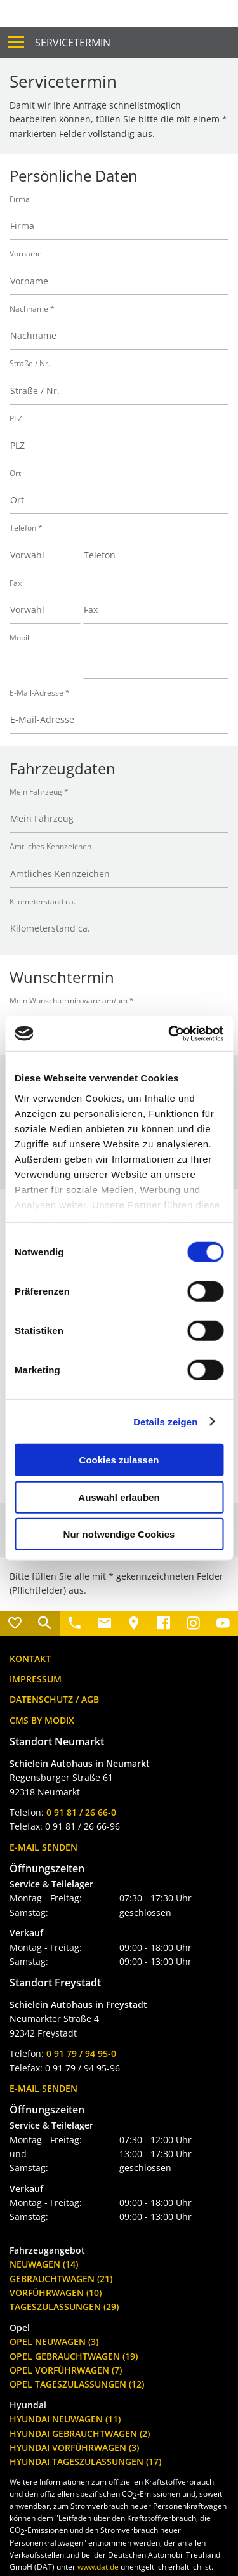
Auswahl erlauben (118, 1496)
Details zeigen (165, 1421)
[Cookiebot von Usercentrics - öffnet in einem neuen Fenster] (169, 1033)
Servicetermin (72, 43)
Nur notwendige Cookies (119, 1534)
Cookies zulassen (119, 1460)
